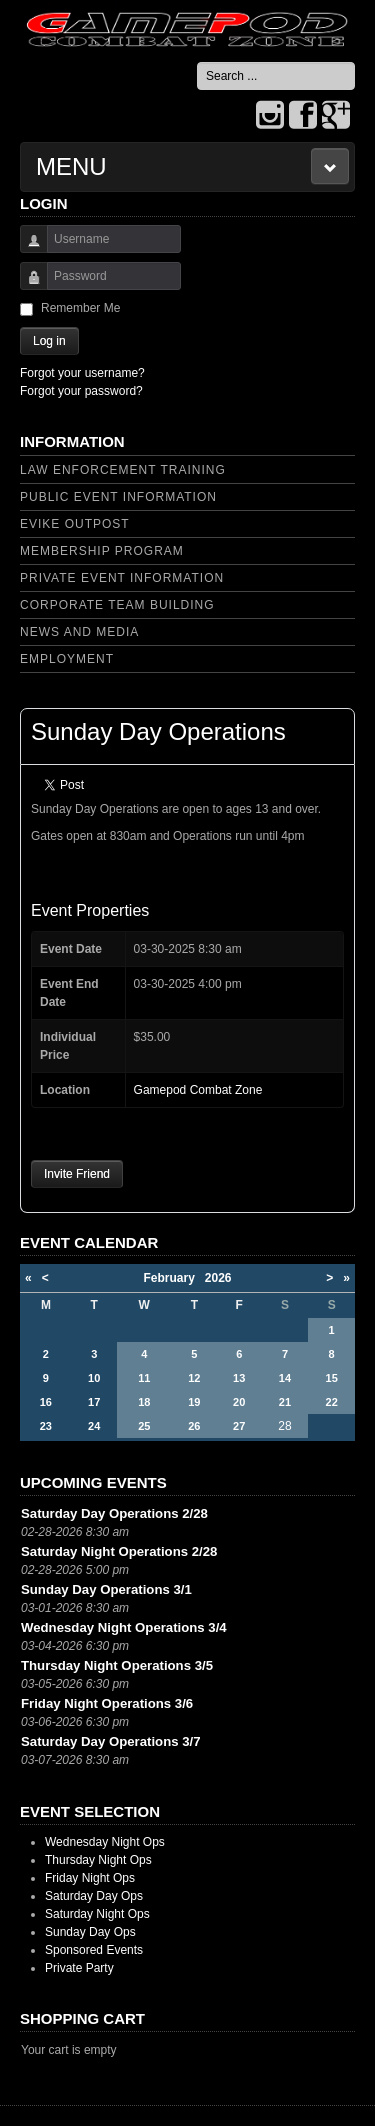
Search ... (197, 62)
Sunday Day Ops (90, 1932)
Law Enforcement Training (123, 470)
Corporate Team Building (117, 605)
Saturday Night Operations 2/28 (119, 1551)
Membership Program (102, 551)
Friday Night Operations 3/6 (107, 1703)
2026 (218, 1278)
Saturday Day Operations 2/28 (114, 1513)
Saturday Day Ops (94, 1896)
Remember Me (80, 308)
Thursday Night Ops (98, 1860)
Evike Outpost (75, 524)
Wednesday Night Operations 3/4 (124, 1627)
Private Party (79, 1968)
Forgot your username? (82, 373)
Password (26, 285)
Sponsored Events (94, 1950)
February (173, 1278)
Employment (67, 659)
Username (26, 248)
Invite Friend (77, 1174)
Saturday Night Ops (97, 1914)
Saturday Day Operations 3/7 (111, 1741)
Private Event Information (122, 578)
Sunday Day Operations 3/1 (106, 1589)
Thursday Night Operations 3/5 (117, 1665)
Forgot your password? (81, 391)
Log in (49, 341)
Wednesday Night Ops (105, 1842)
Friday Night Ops (90, 1878)
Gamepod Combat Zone (198, 1090)
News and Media (79, 632)
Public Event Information (118, 497)
